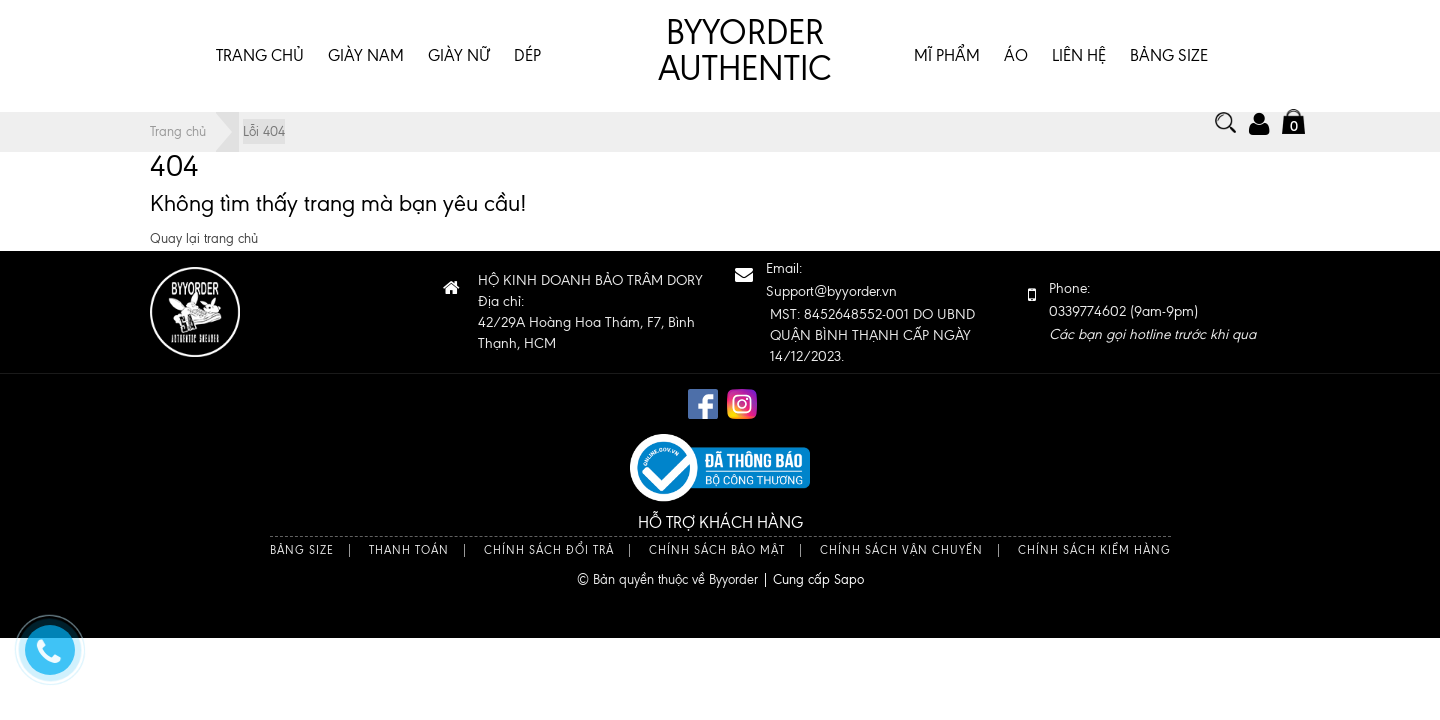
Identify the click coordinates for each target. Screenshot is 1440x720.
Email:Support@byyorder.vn (831, 280)
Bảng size (302, 550)
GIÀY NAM (366, 55)
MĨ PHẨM (947, 55)
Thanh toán (409, 550)
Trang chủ (260, 55)
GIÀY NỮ (459, 55)
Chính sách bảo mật (717, 550)
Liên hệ (1079, 55)
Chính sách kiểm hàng (1094, 550)
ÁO (1016, 55)
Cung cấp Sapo (818, 579)
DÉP (527, 55)
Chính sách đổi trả (549, 550)
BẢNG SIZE (1169, 55)
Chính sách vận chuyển (901, 550)
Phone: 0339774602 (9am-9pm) (1152, 311)
